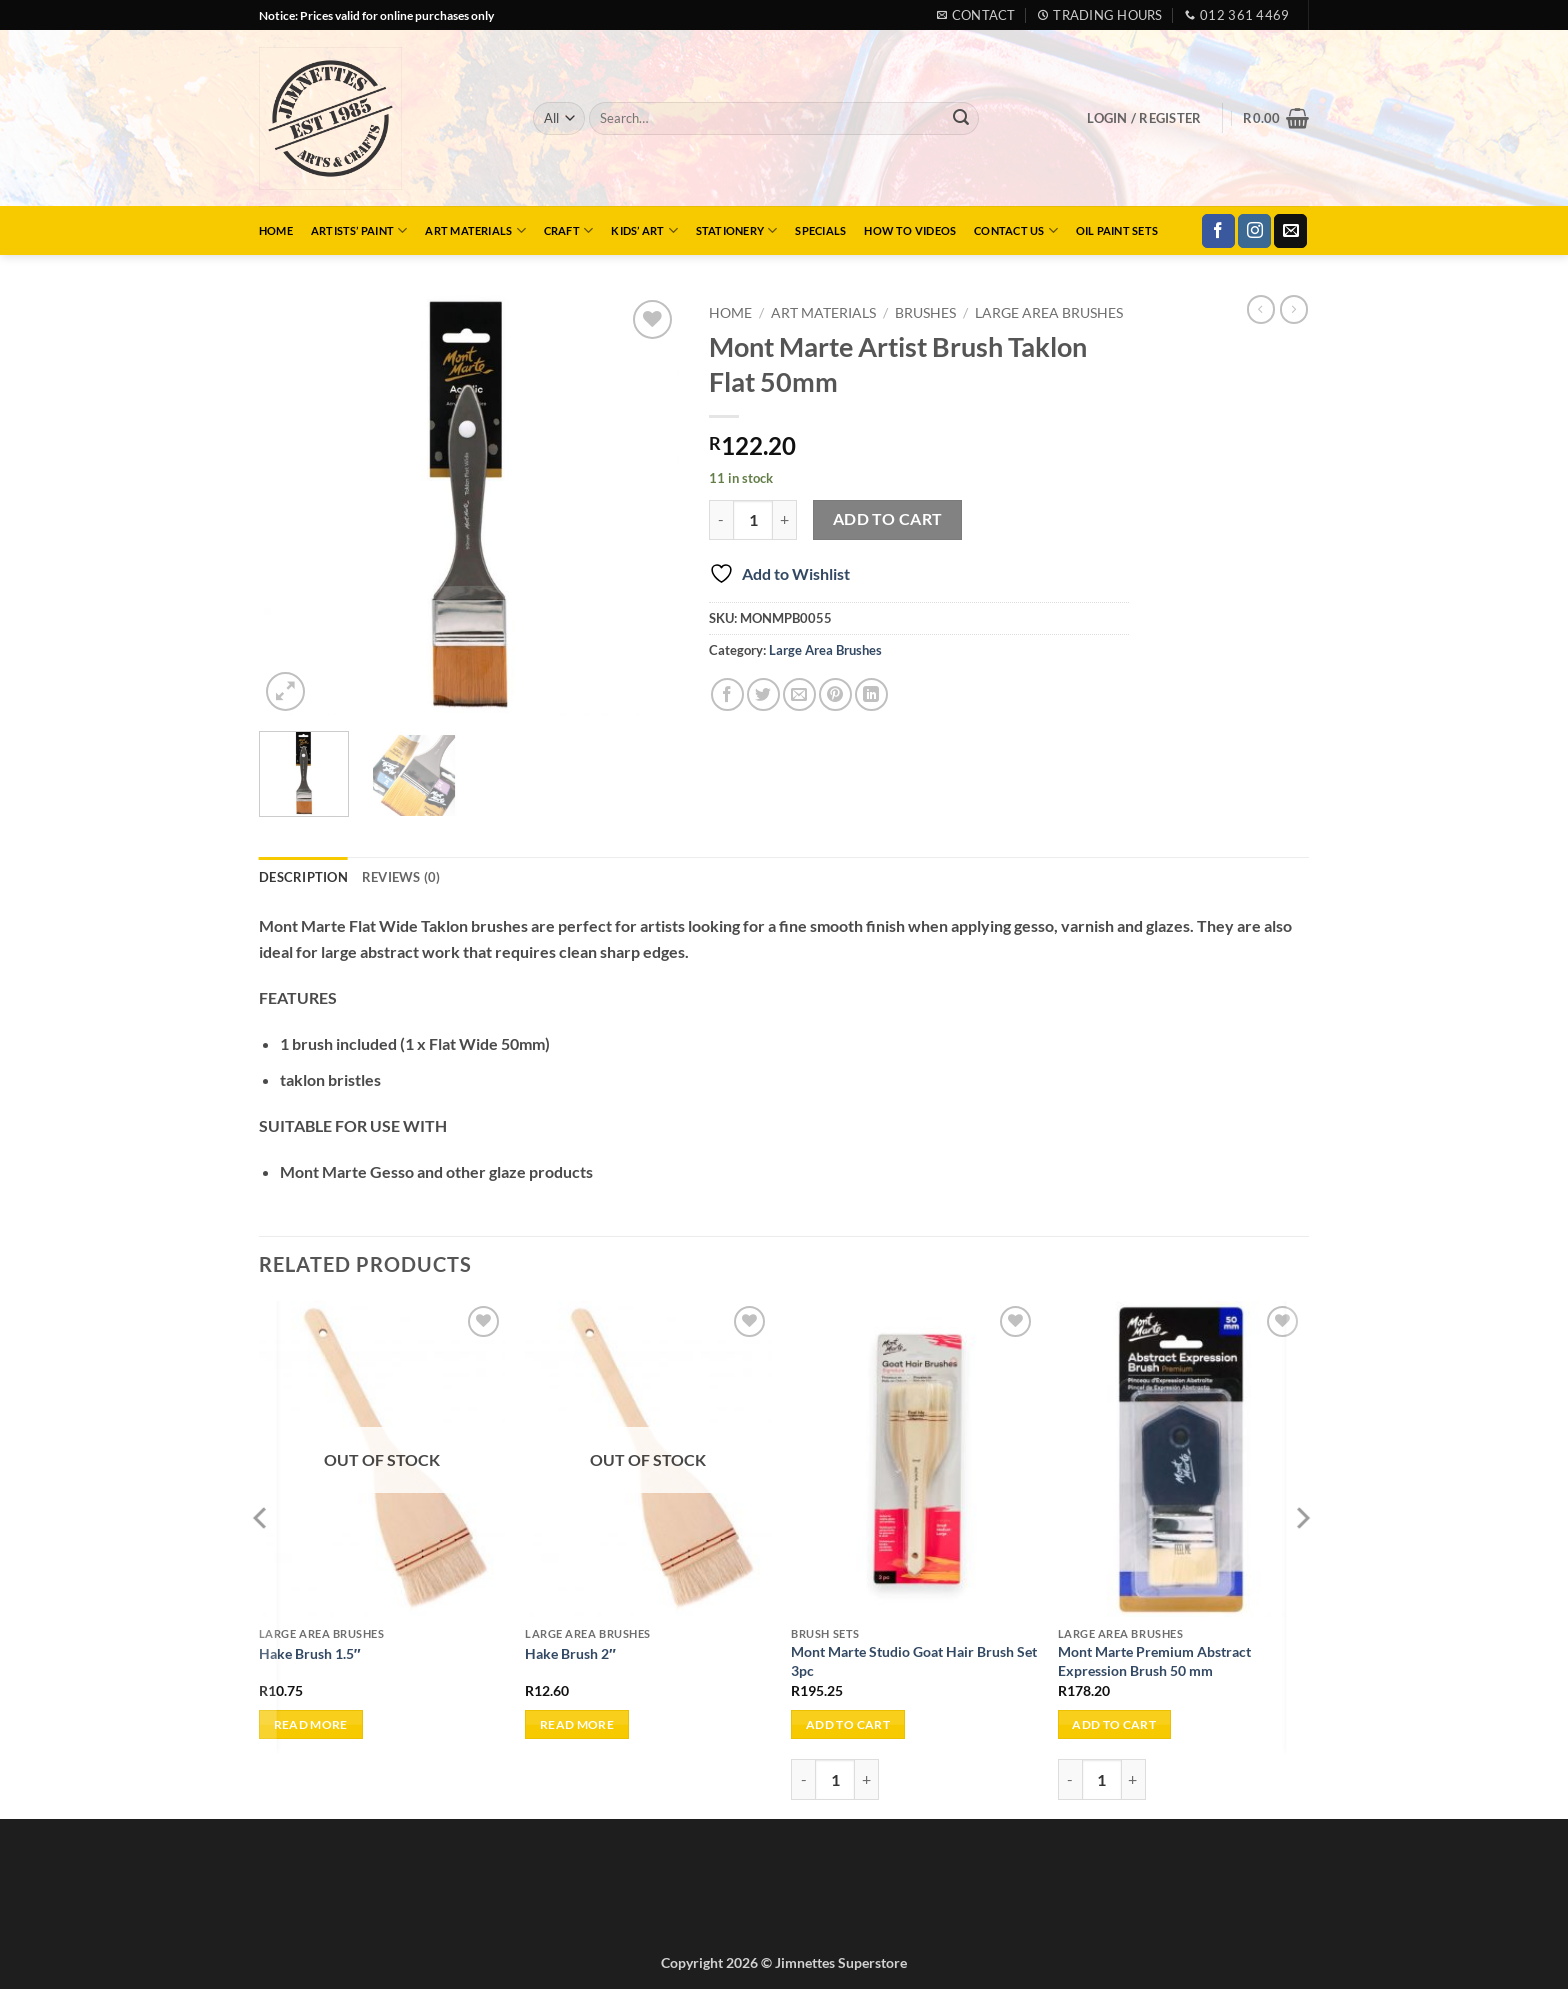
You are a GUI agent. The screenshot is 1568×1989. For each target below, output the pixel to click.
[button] (1144, 118)
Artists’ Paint (359, 230)
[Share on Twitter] (763, 694)
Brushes (925, 313)
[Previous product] (1294, 309)
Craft (569, 230)
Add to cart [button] (848, 1724)
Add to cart (888, 519)
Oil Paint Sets (1117, 230)
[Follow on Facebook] (1218, 231)
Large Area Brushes (1049, 313)
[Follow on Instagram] (1254, 231)
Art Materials (475, 230)
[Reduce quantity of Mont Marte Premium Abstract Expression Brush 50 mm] (1070, 1779)
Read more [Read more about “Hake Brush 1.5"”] (311, 1724)
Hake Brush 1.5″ (310, 1653)
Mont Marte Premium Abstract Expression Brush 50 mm (1154, 1661)
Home (276, 230)
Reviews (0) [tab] (401, 877)
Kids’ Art (644, 230)
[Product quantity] (753, 520)
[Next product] (1261, 309)
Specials (820, 230)
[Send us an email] (1290, 231)
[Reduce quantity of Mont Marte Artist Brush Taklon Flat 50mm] (721, 520)
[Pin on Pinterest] (835, 694)
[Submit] (961, 119)
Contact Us (1016, 230)
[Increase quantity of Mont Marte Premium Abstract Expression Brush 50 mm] (1134, 1779)
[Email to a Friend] (799, 694)
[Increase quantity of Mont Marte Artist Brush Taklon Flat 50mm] (785, 520)
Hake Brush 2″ (570, 1653)
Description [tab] (303, 877)
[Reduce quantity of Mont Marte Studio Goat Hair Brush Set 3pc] (803, 1779)
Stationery (737, 230)
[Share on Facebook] (727, 694)
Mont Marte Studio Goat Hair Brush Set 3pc (914, 1661)
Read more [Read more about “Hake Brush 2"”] (577, 1724)
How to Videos (910, 230)
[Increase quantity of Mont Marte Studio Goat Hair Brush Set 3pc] (867, 1779)
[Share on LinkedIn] (871, 694)
